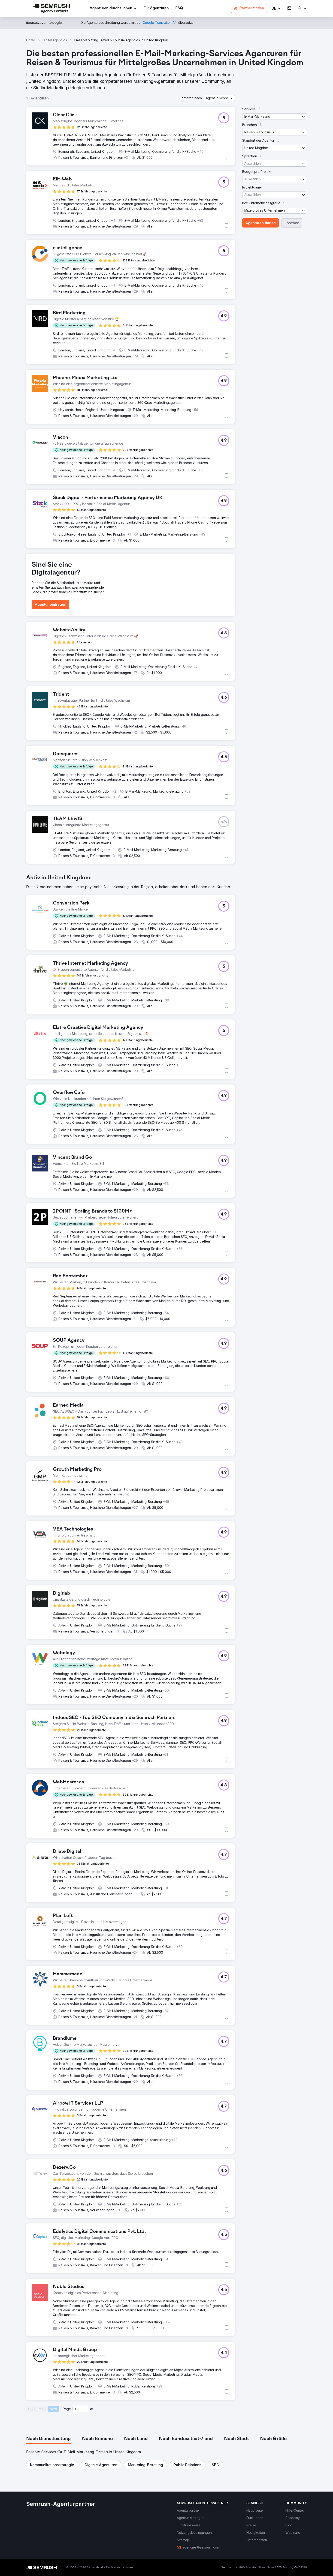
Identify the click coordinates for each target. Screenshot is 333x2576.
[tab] (48, 2439)
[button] (276, 8)
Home (30, 40)
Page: (67, 2409)
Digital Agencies (54, 40)
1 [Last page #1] (94, 2409)
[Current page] (80, 2409)
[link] (156, 8)
